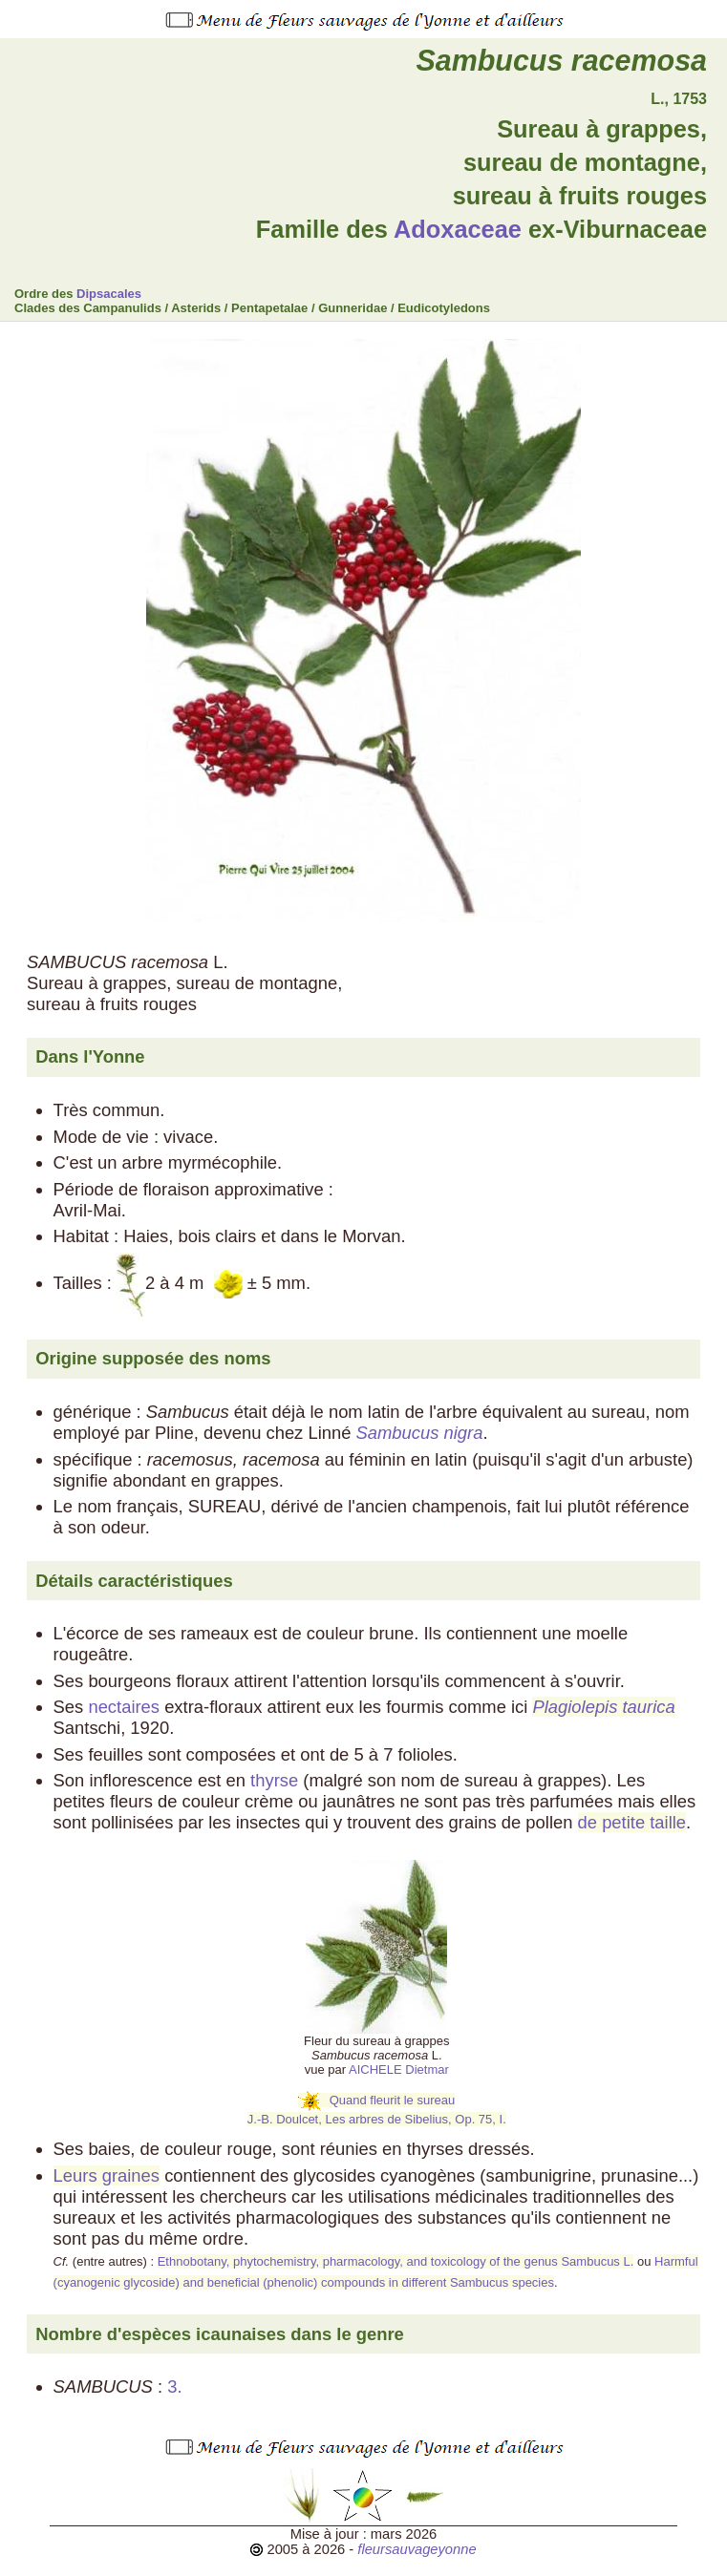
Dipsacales (108, 293)
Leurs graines (106, 2175)
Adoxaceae (458, 229)
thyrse (274, 1780)
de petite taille (632, 1822)
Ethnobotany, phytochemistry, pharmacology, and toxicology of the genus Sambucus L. (396, 2261)
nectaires (124, 1707)
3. (176, 2386)
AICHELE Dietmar (399, 2069)
